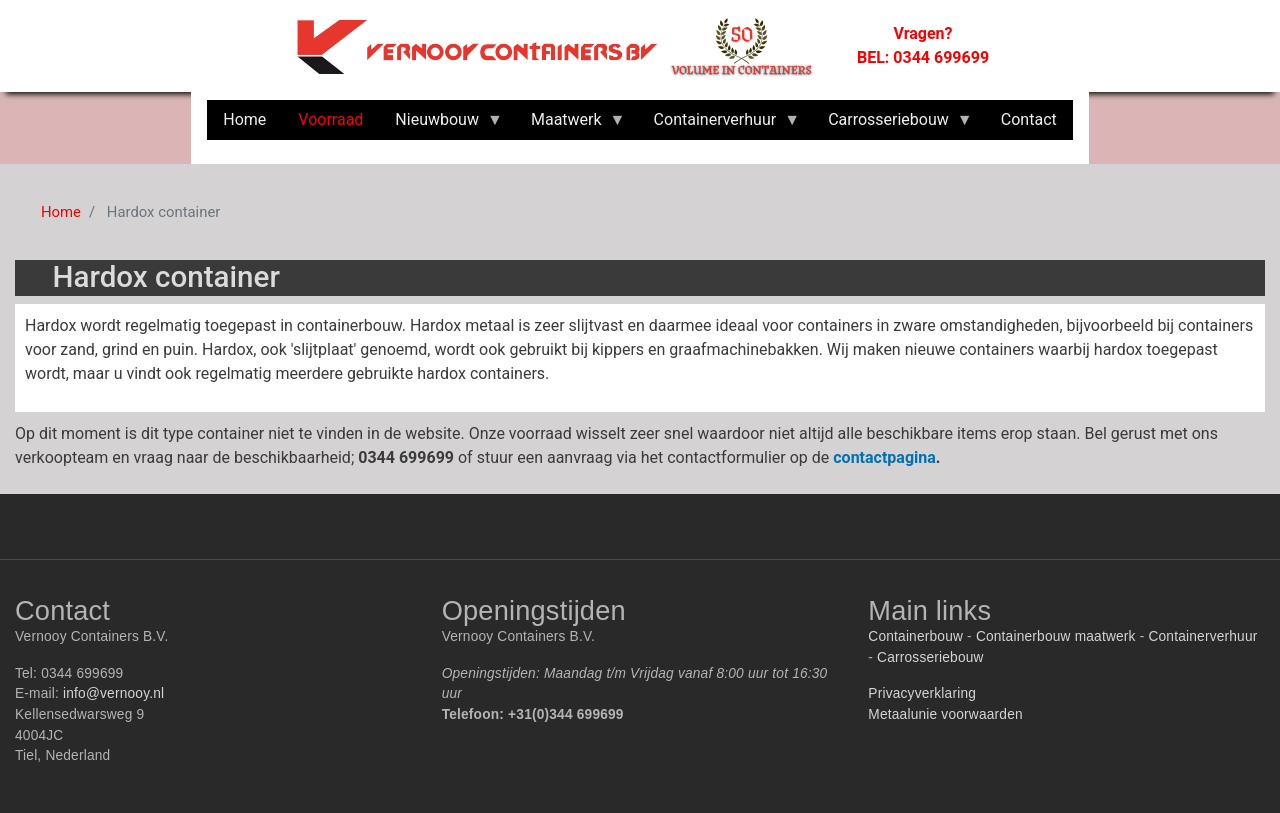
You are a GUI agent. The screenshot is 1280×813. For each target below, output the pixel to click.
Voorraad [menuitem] (330, 119)
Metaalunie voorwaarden (945, 714)
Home (61, 212)
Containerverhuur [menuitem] (719, 125)
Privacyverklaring (922, 693)
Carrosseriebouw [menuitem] (892, 125)
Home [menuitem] (244, 119)
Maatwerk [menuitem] (570, 125)
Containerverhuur (1202, 636)
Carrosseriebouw (930, 657)
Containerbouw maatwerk (1056, 636)
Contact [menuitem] (1029, 119)
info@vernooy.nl (113, 693)
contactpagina (884, 457)
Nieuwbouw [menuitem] (441, 125)
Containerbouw (915, 636)
